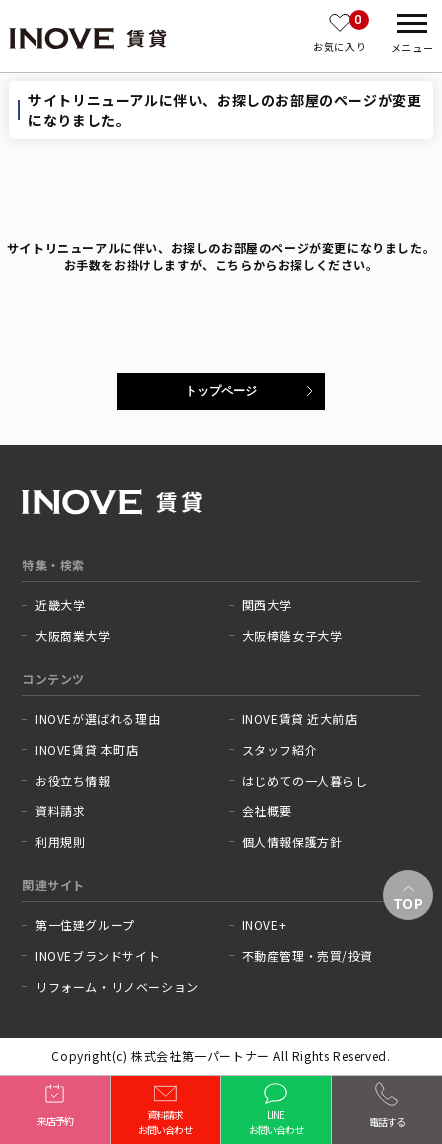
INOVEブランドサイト (97, 956)
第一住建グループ (85, 925)
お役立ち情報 (73, 781)
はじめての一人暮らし (305, 781)
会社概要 (267, 811)
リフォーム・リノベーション (117, 987)
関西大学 (267, 605)
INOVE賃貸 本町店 (87, 750)
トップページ (221, 391)
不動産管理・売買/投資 (308, 956)
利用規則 (60, 842)
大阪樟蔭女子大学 (292, 636)
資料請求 (60, 811)
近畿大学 (60, 605)
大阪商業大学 (73, 636)
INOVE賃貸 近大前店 (300, 719)
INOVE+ (264, 925)
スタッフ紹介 (280, 750)
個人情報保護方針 (292, 842)
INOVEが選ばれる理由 (97, 719)
